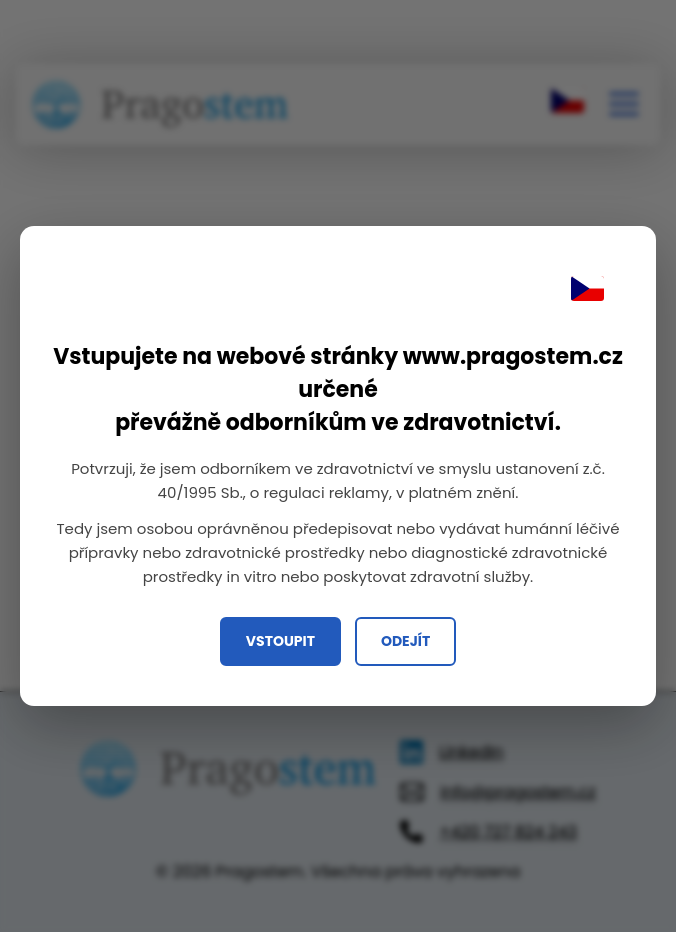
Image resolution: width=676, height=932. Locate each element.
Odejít (405, 641)
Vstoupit (280, 641)
